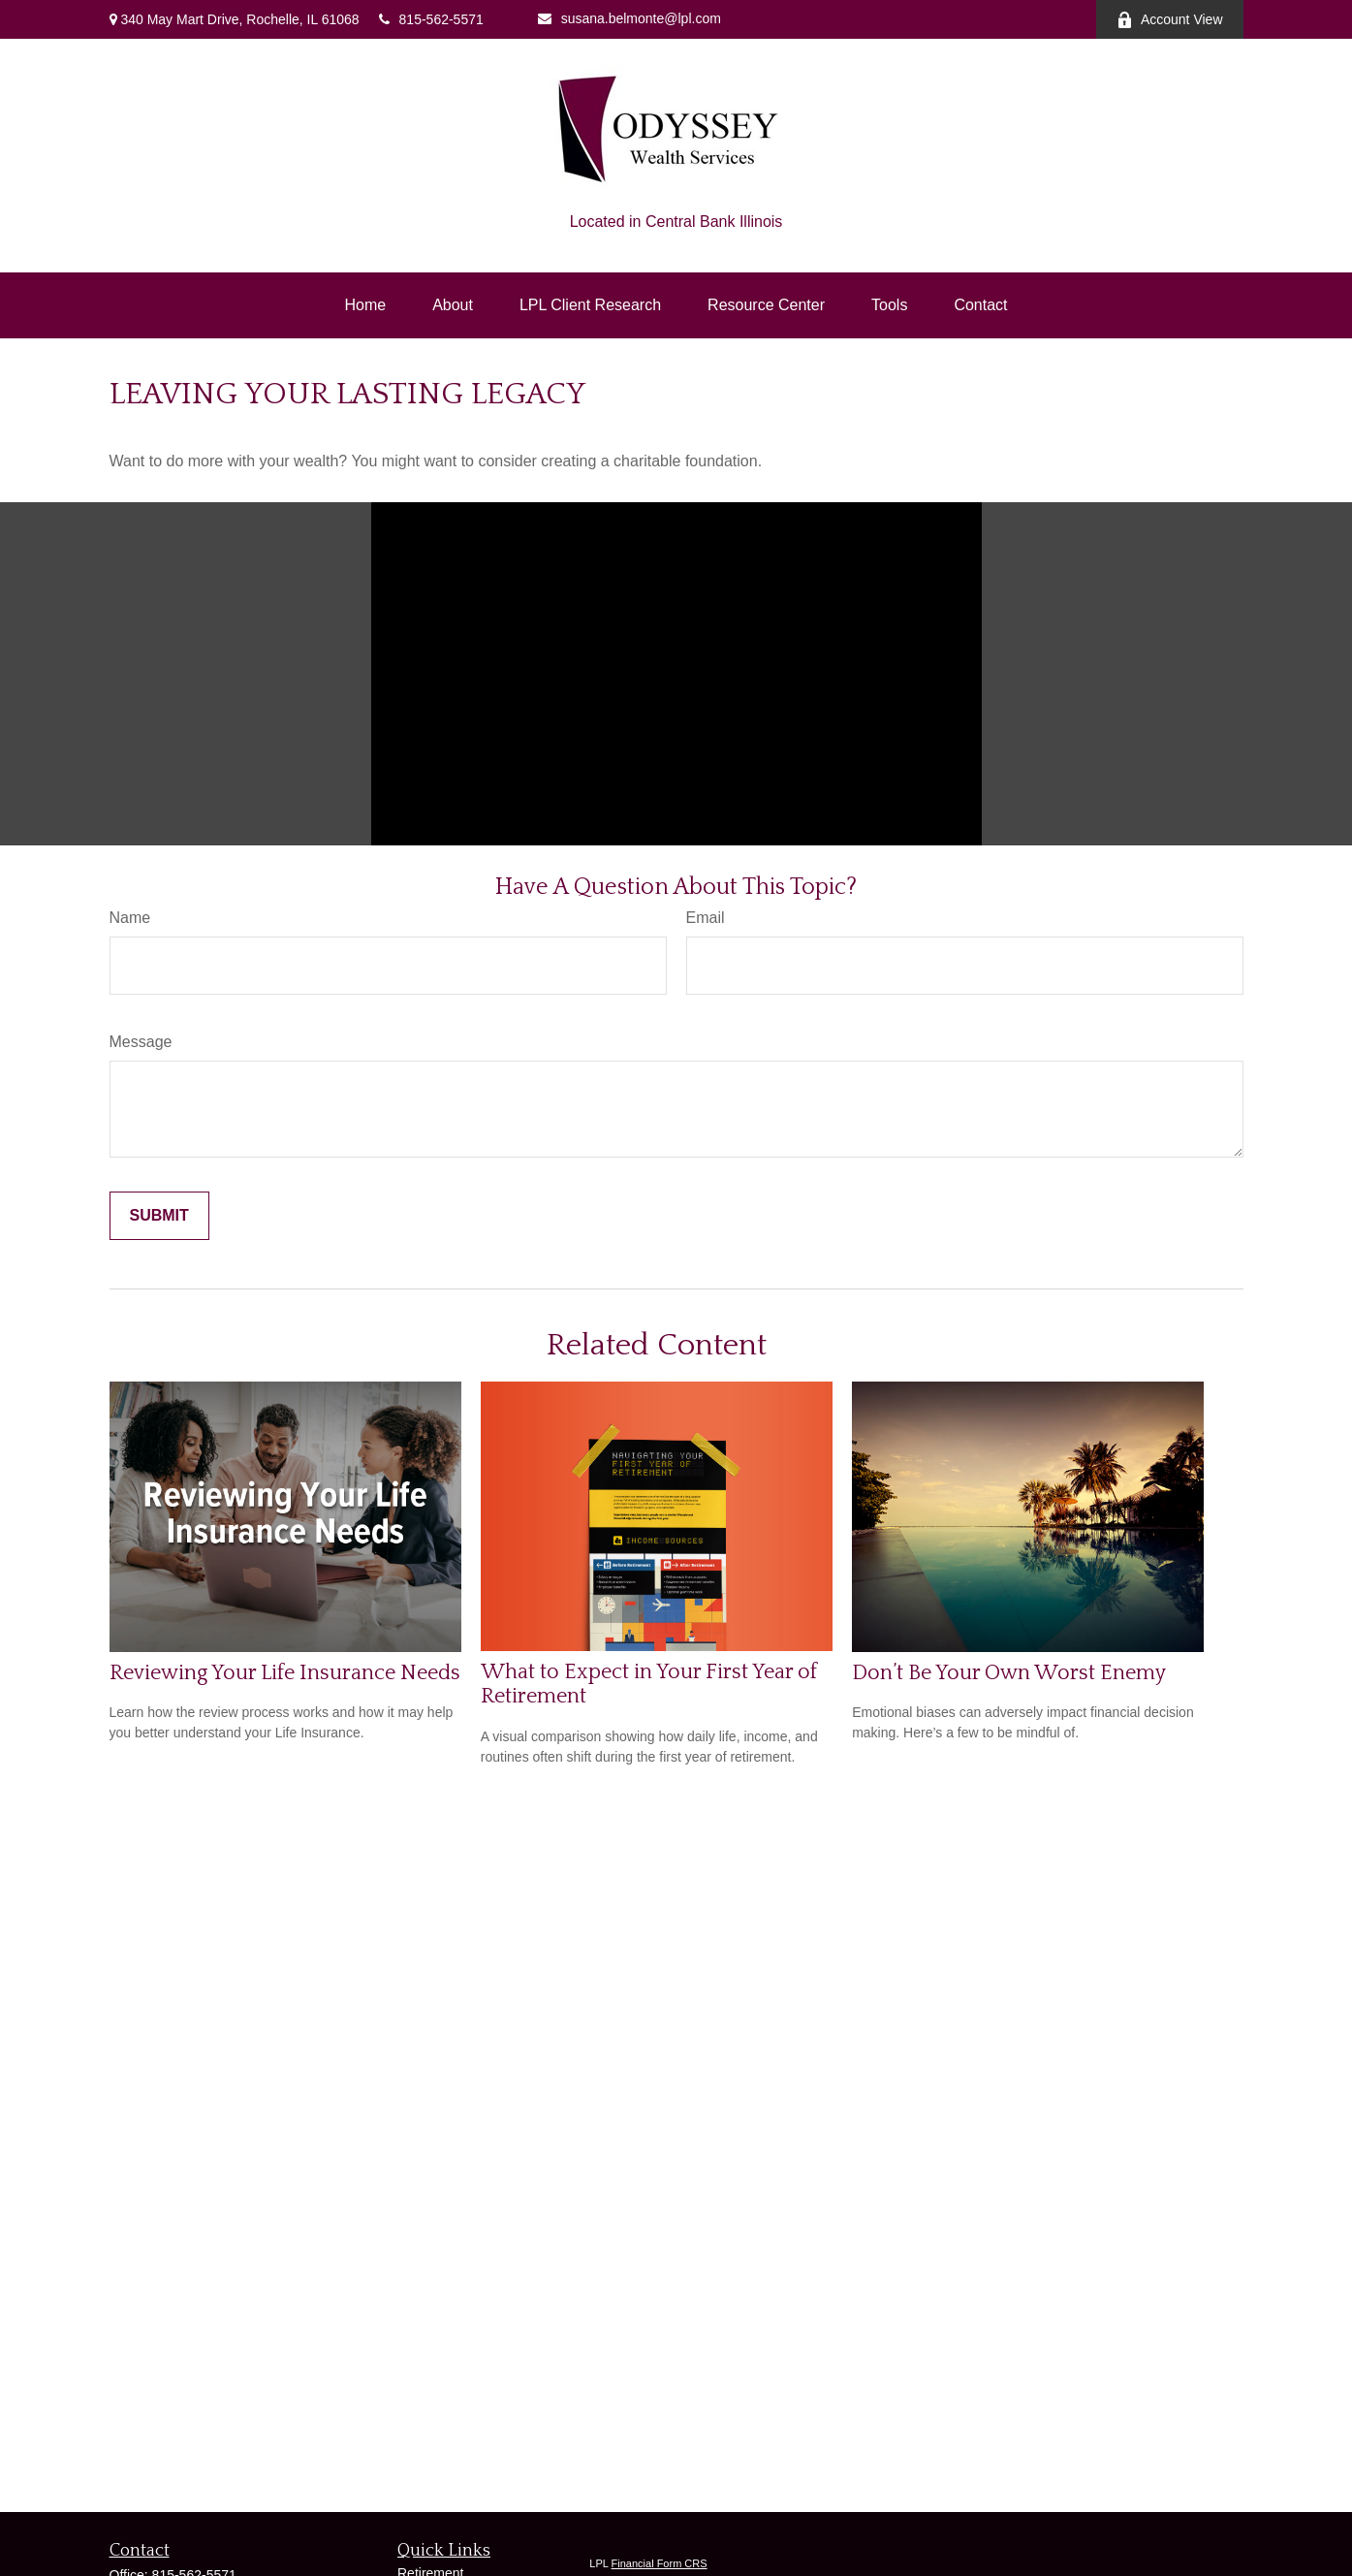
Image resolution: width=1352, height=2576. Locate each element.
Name (130, 917)
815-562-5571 (431, 19)
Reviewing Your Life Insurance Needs (285, 1673)
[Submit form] (159, 1216)
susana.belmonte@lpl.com (629, 18)
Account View (1169, 20)
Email (705, 917)
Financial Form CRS (659, 2563)
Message (141, 1042)
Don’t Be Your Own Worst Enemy (1009, 1673)
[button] (365, 305)
